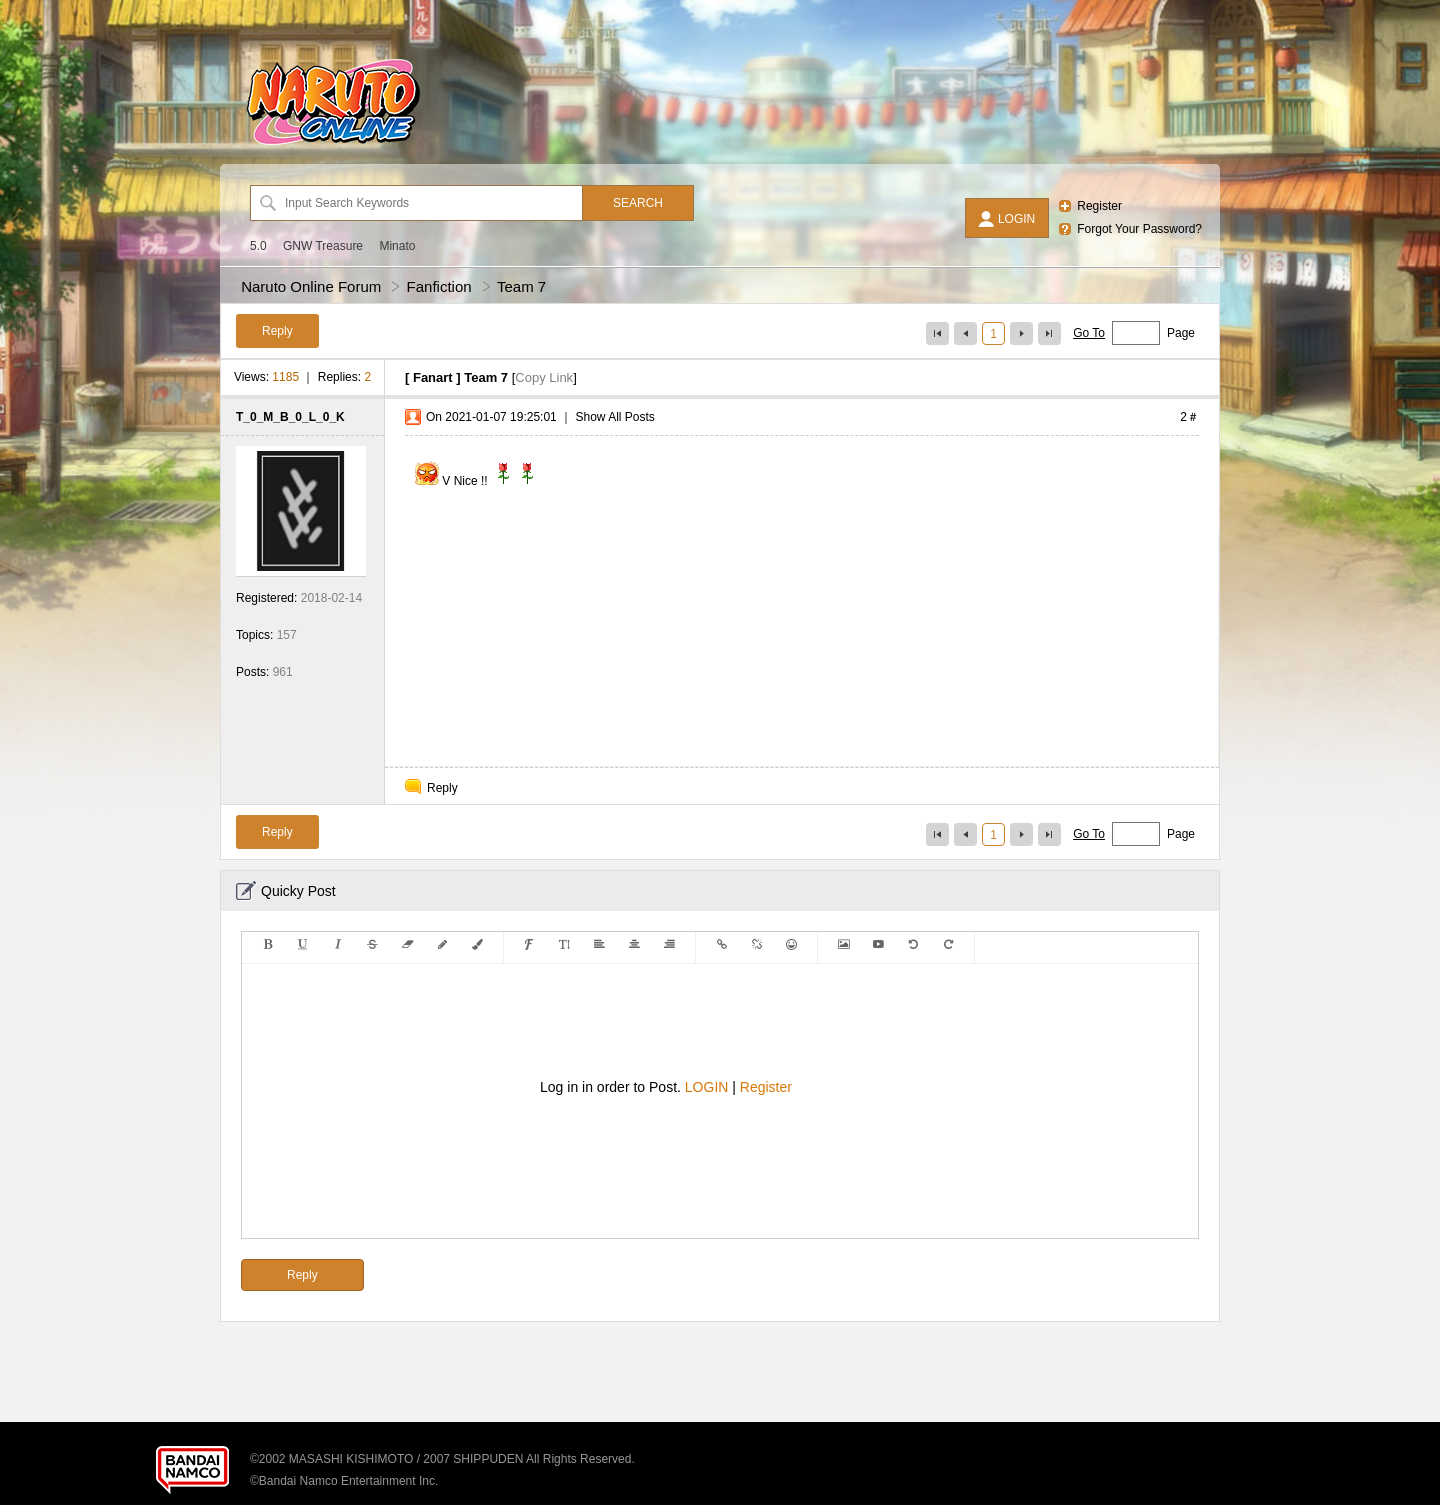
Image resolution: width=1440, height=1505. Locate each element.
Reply (442, 788)
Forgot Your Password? (1139, 229)
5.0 (258, 246)
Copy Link (544, 377)
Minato (397, 246)
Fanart (433, 377)
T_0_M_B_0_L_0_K (290, 417)
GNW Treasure (323, 246)
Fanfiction (439, 286)
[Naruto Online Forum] (333, 145)
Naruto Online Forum (311, 286)
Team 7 (521, 286)
